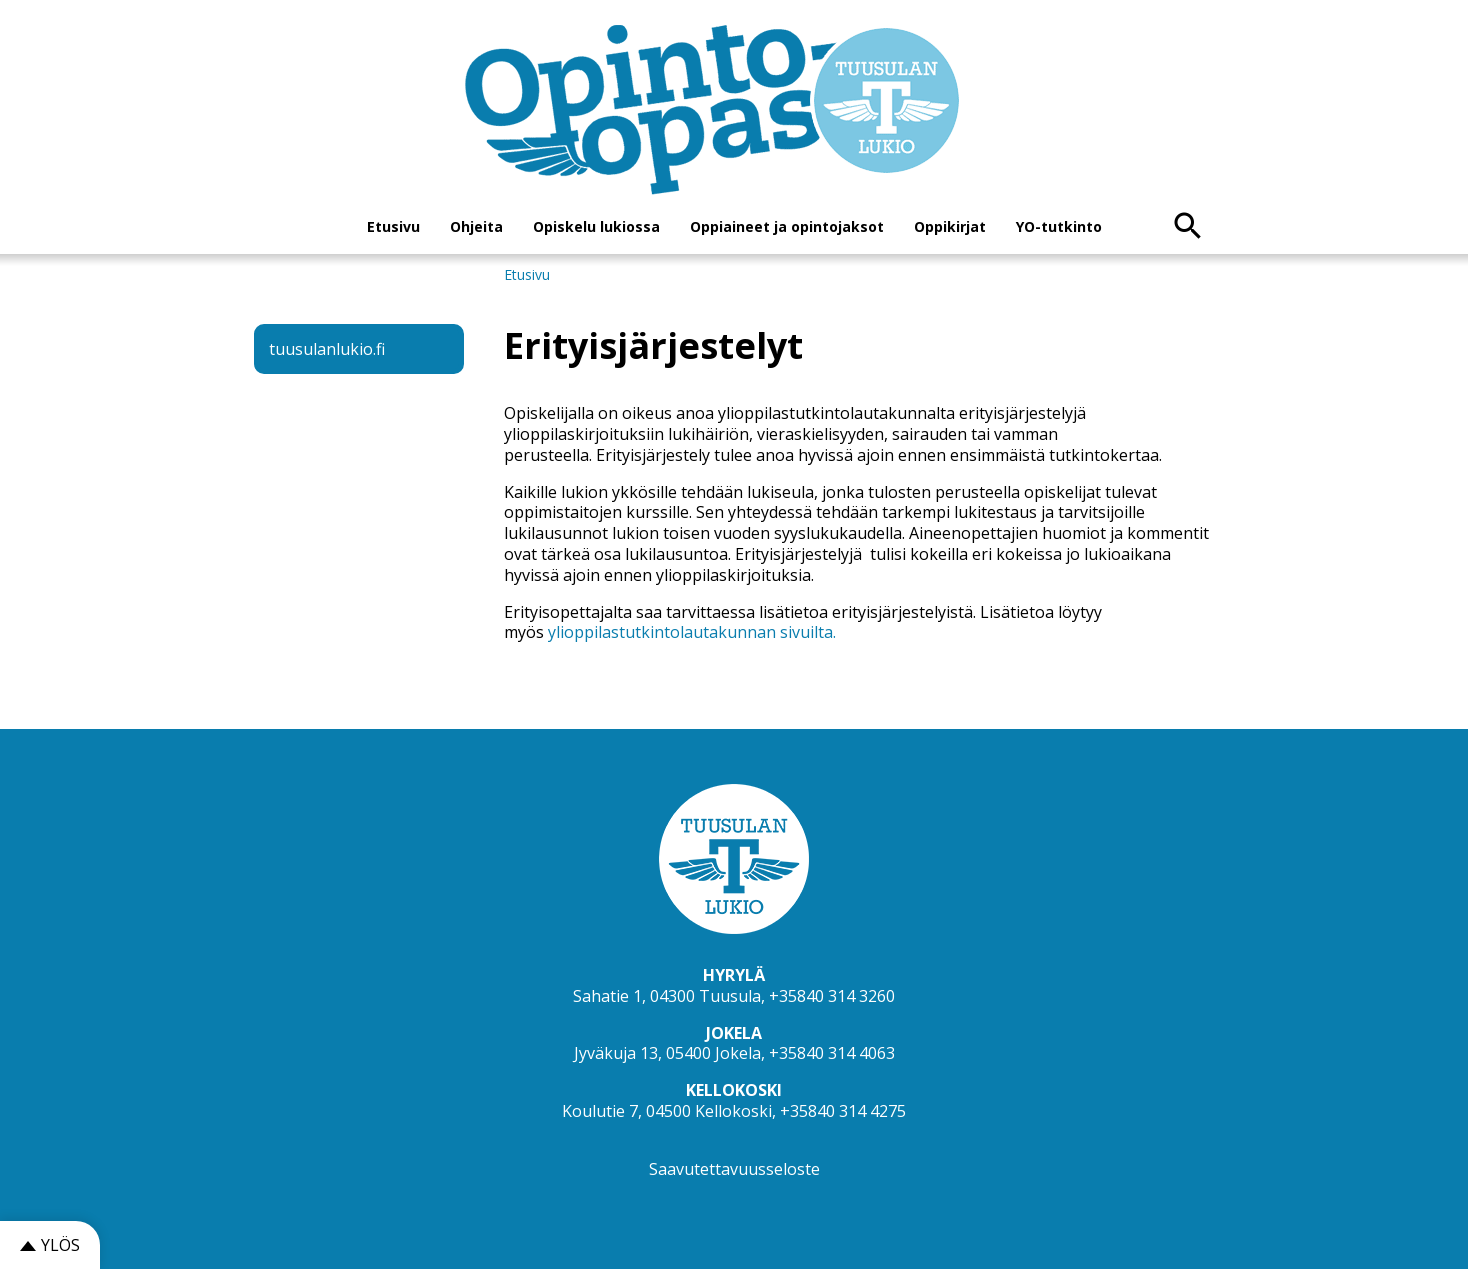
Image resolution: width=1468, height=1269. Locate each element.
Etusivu (393, 226)
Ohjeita (476, 226)
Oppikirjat (950, 226)
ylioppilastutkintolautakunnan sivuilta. (692, 632)
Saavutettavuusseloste (734, 1169)
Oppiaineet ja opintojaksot (787, 226)
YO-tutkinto (1059, 226)
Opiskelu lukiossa (596, 226)
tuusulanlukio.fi (327, 349)
